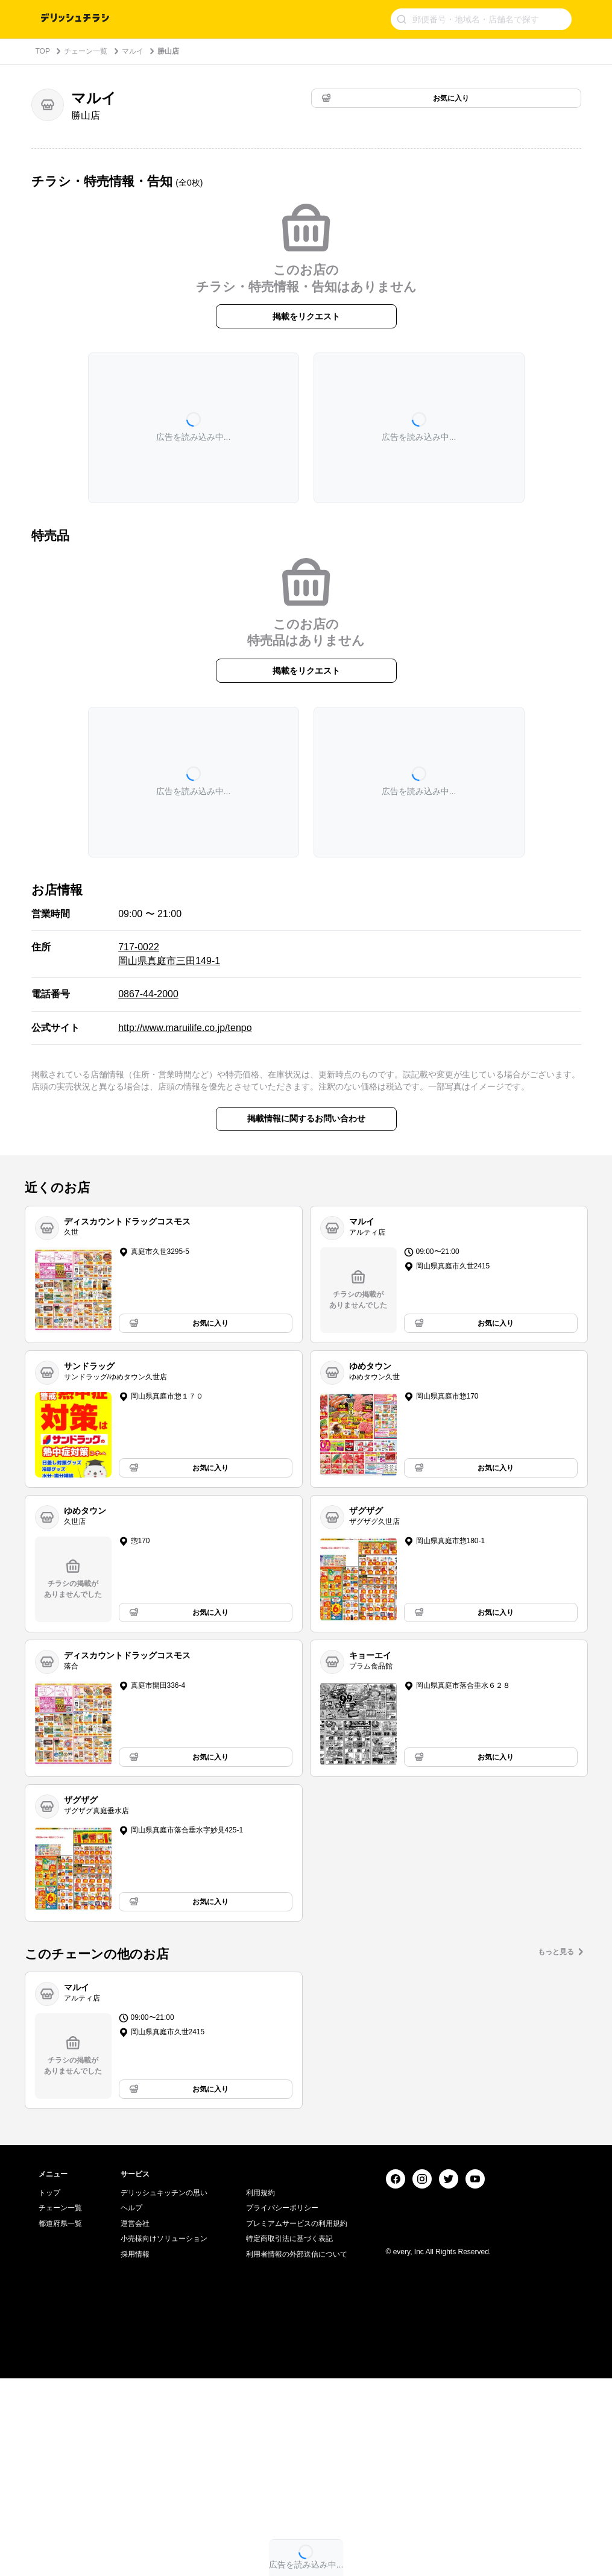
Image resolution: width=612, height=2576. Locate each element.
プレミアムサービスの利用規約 (296, 2421)
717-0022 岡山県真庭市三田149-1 (169, 953)
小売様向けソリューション (164, 2437)
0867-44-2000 (148, 994)
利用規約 (260, 2390)
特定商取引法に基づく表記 (289, 2437)
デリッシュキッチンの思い (164, 2390)
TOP (43, 51)
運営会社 (135, 2421)
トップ (49, 2390)
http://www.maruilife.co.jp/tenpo (184, 1028)
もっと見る (556, 1952)
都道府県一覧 (60, 2421)
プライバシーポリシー (282, 2405)
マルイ (133, 51)
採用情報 (135, 2452)
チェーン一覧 (85, 51)
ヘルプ (131, 2405)
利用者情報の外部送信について (296, 2452)
